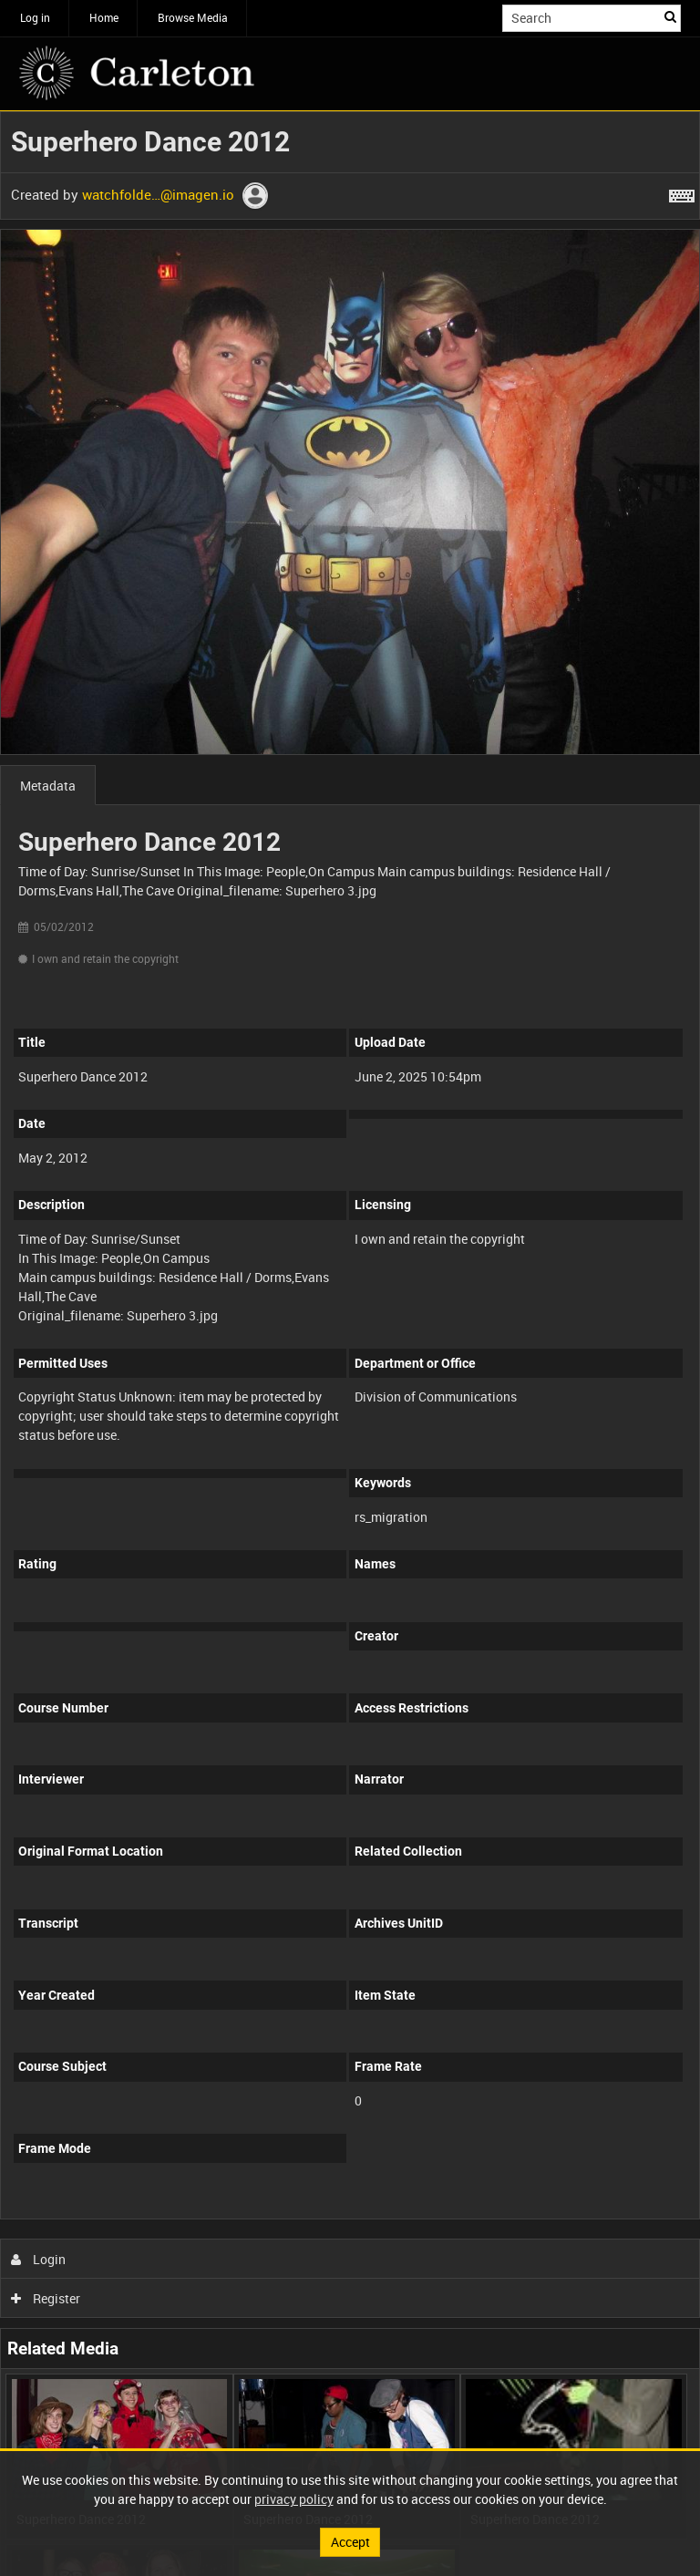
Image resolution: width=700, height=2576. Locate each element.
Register (46, 2298)
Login (39, 2259)
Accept (350, 2541)
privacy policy (294, 2499)
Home (103, 17)
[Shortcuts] (682, 192)
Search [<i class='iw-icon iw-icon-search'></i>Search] (670, 16)
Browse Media (193, 17)
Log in (35, 17)
